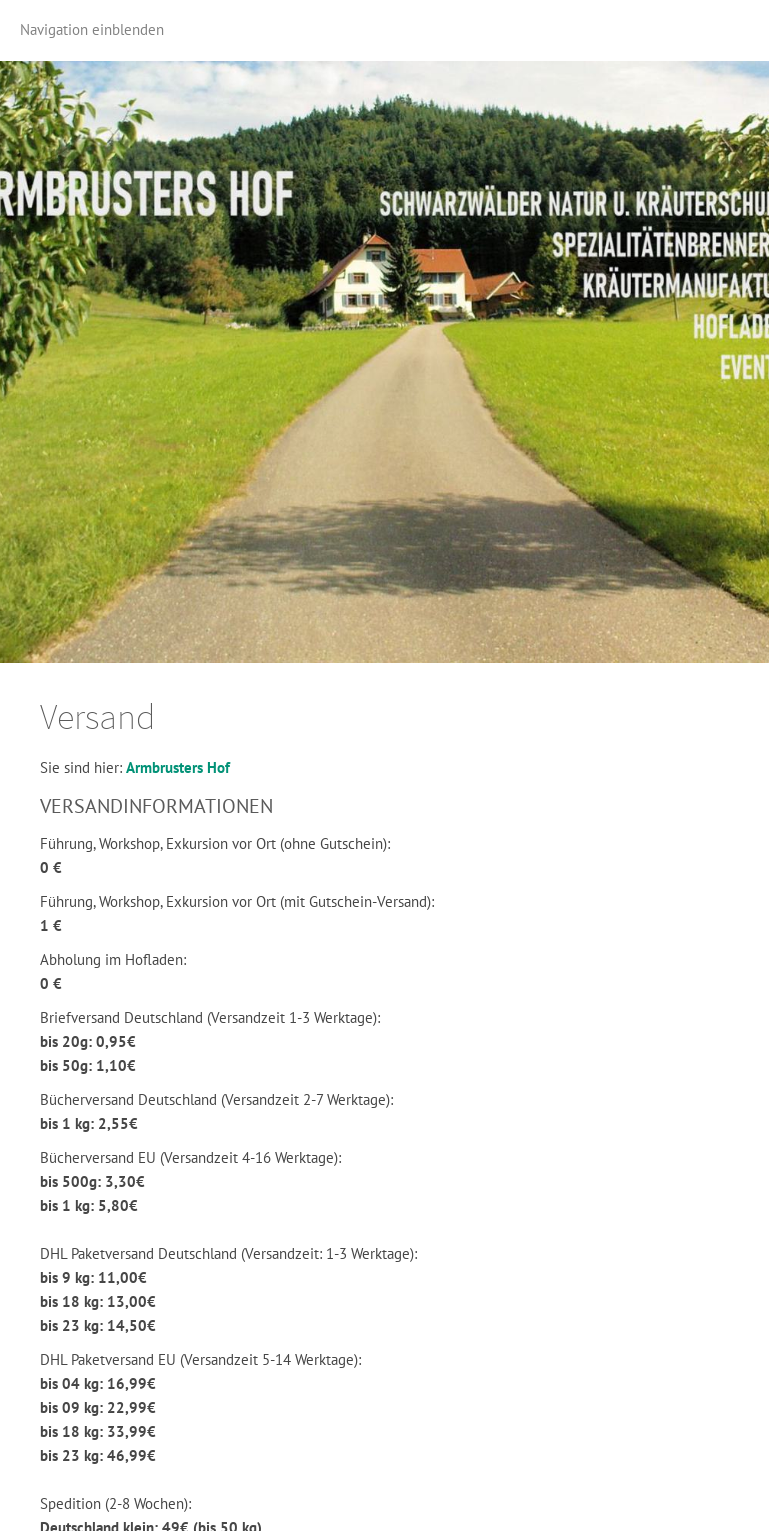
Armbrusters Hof (178, 767)
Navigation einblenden (92, 29)
